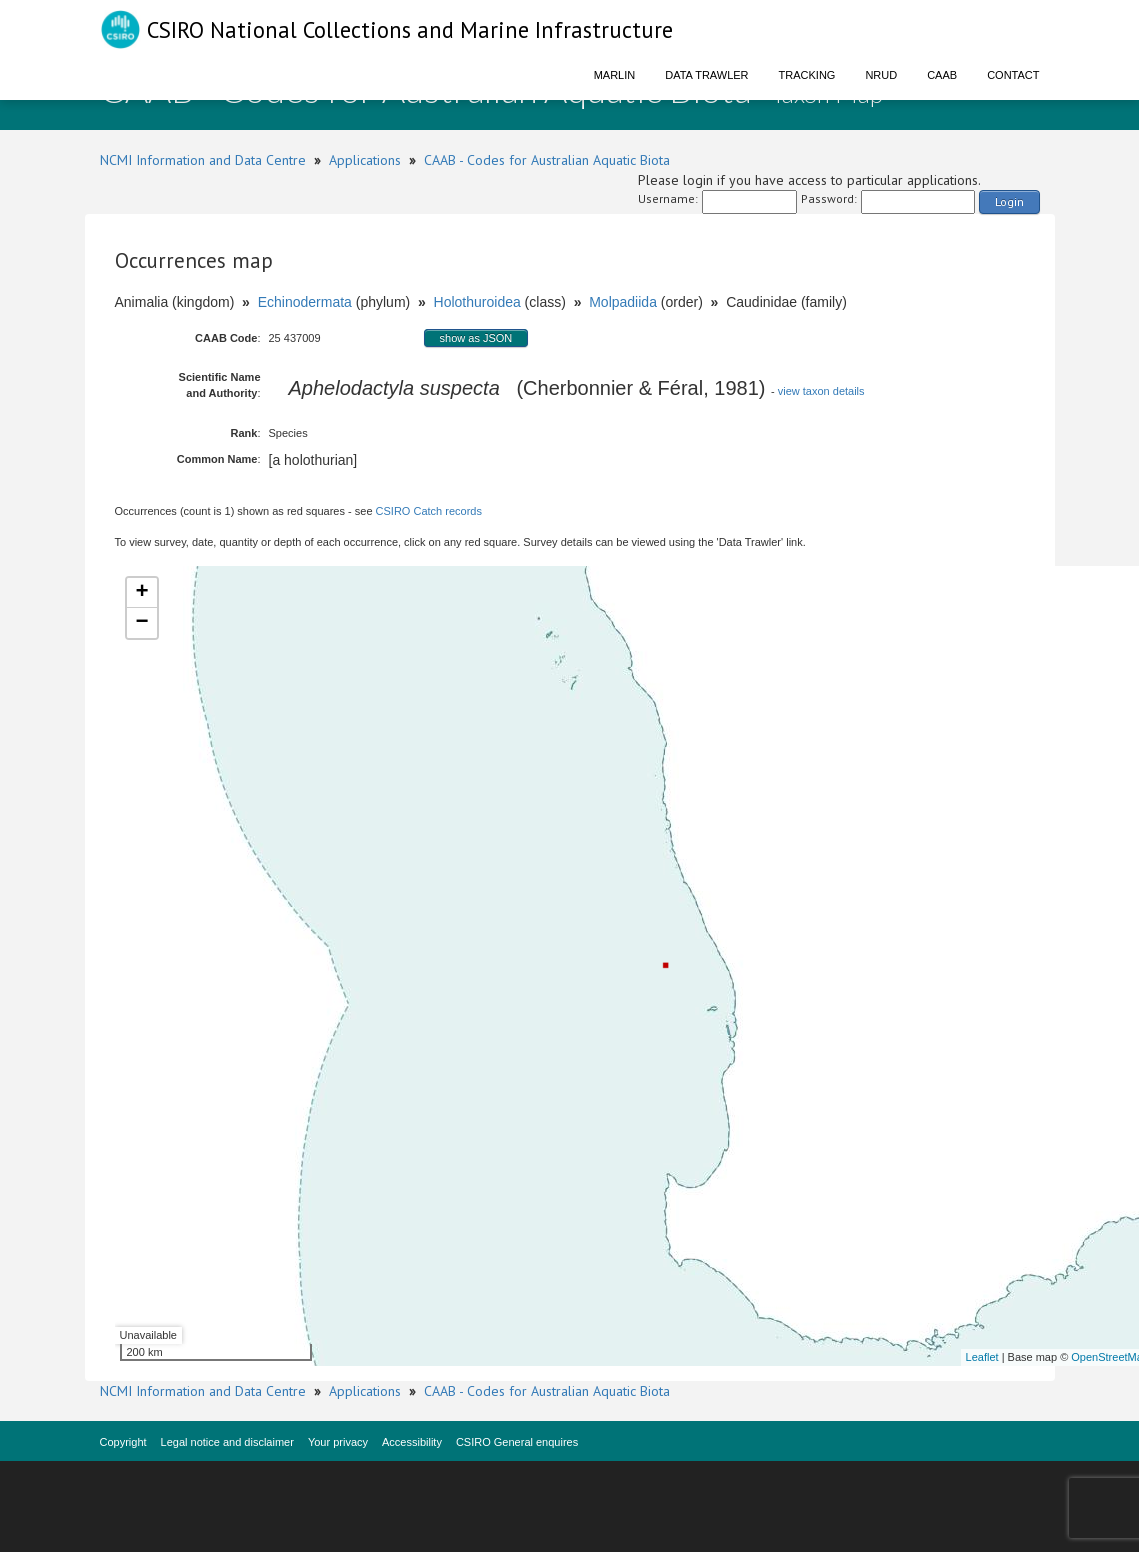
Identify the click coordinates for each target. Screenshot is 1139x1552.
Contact (1013, 75)
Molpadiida (623, 302)
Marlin (615, 75)
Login (1009, 201)
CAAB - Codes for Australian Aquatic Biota (547, 160)
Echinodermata (305, 302)
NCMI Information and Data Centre (203, 160)
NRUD (881, 75)
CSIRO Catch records (429, 511)
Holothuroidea (477, 302)
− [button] (141, 623)
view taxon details (821, 391)
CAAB (942, 75)
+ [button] (141, 593)
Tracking (807, 75)
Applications (365, 160)
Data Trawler (706, 75)
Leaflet (982, 1357)
